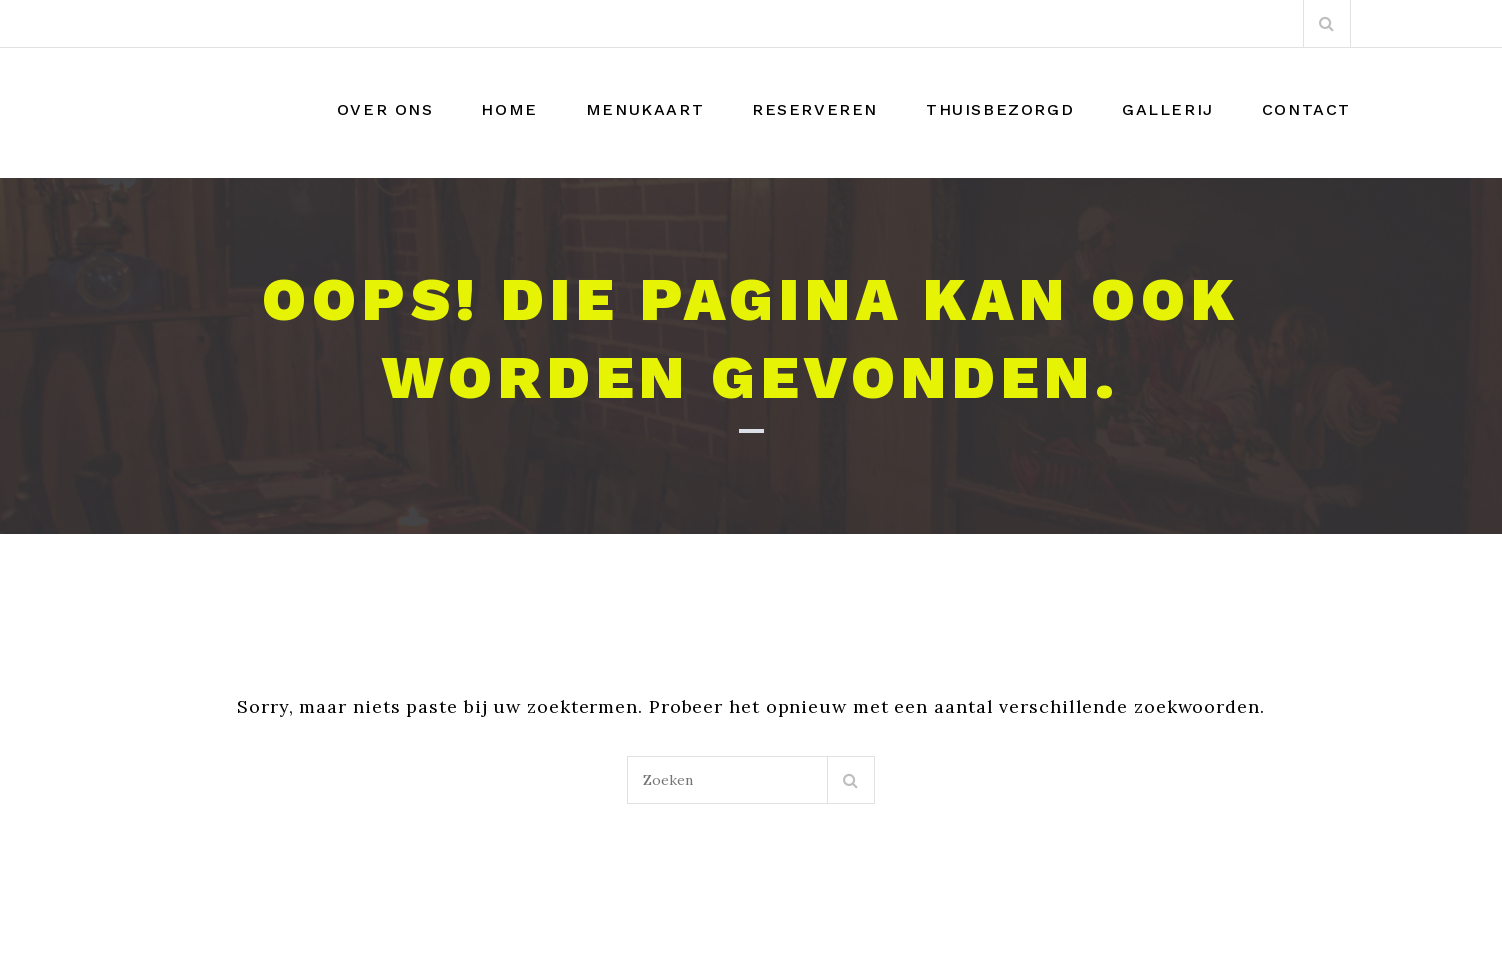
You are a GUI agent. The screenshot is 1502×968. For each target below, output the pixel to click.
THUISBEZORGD (1000, 109)
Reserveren (815, 109)
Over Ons (385, 109)
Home (509, 109)
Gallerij (1168, 109)
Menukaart (645, 109)
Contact (1306, 109)
